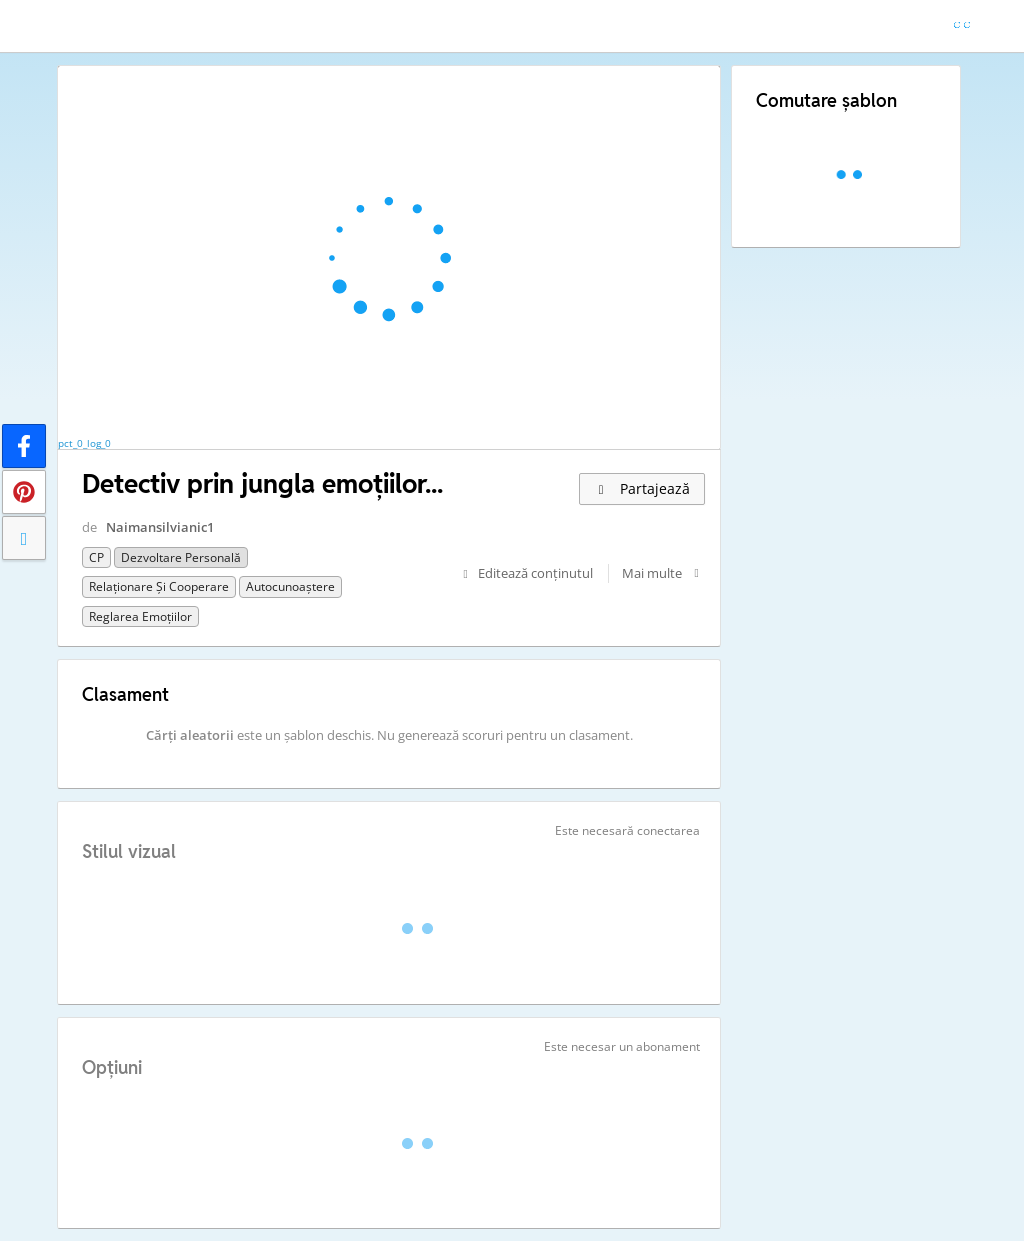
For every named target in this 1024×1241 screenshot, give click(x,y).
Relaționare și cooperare (159, 586)
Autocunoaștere (290, 586)
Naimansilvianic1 (160, 527)
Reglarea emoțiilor (140, 616)
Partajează (642, 488)
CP (96, 557)
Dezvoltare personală (181, 557)
